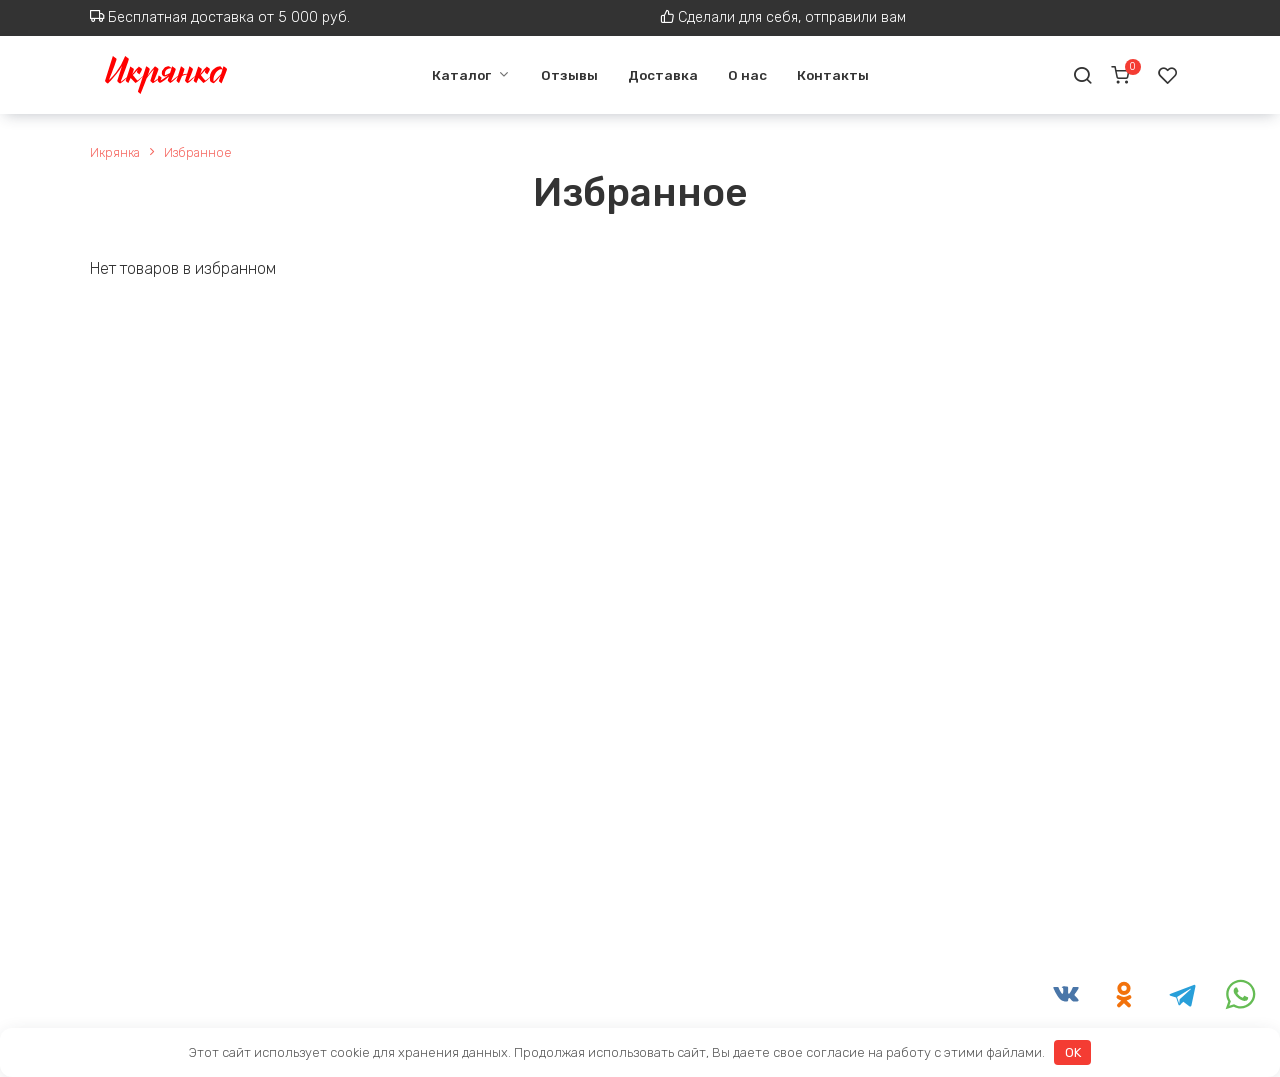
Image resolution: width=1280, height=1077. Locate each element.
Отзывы (561, 75)
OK (1073, 1052)
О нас (739, 75)
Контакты (825, 75)
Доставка (655, 75)
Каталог (452, 75)
